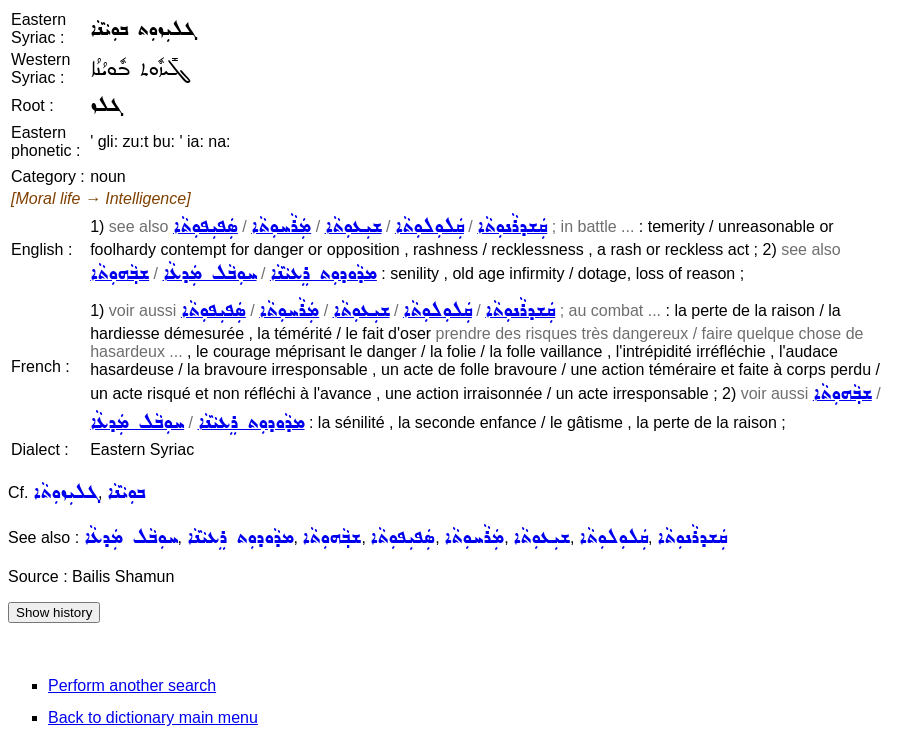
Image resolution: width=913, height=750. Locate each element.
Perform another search (132, 685)
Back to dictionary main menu (153, 717)
